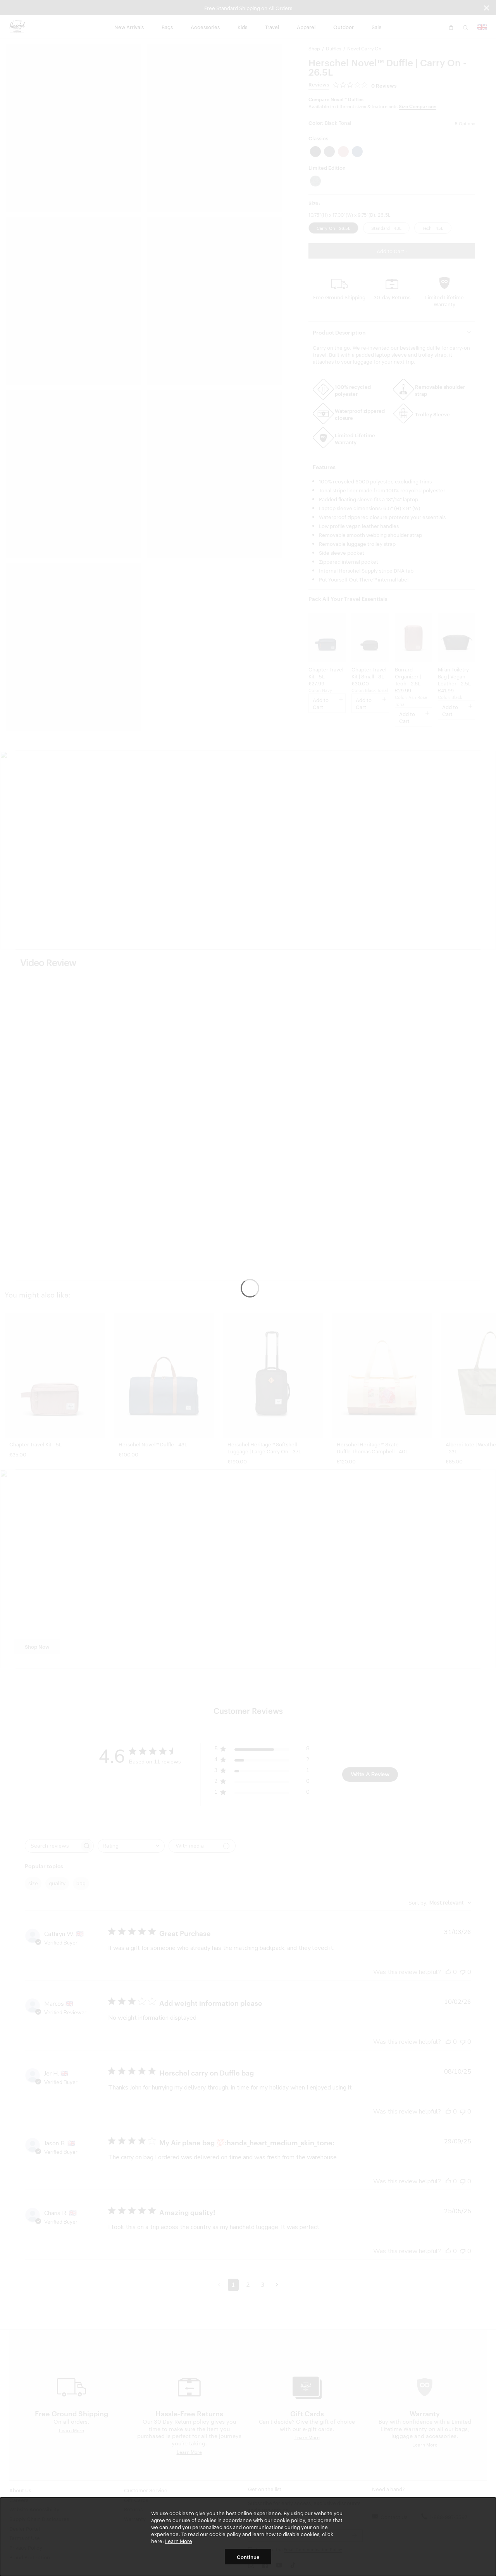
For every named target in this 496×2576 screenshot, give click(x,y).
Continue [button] (248, 2556)
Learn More (178, 2540)
